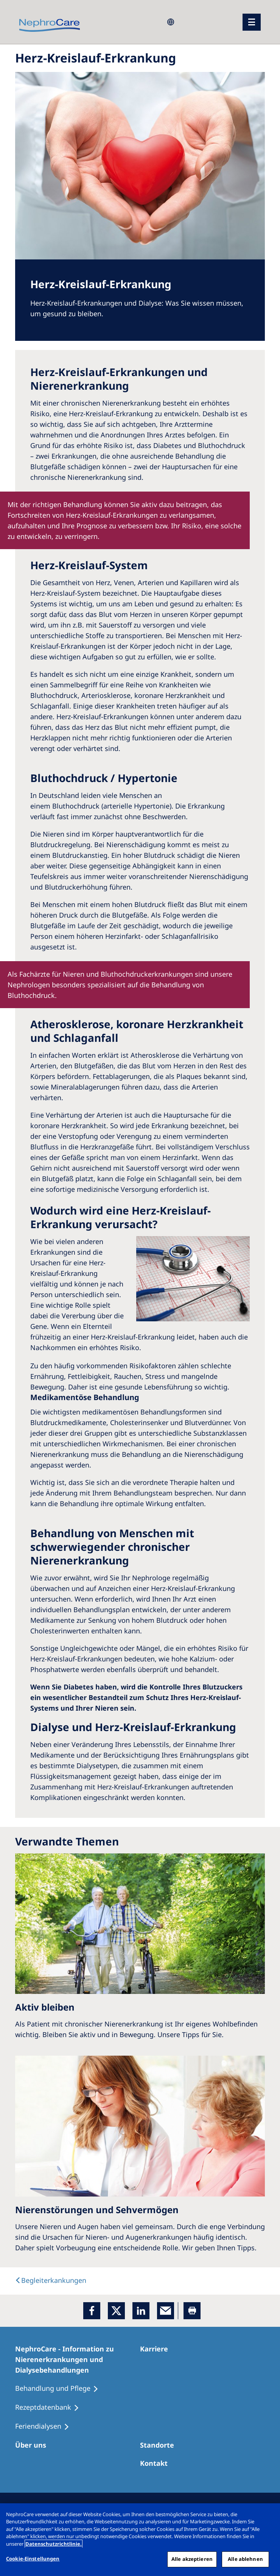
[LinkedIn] (140, 2310)
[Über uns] (34, 2445)
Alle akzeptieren (192, 2559)
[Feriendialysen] (45, 2426)
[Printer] (192, 2310)
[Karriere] (157, 2348)
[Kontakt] (157, 2463)
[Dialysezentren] (160, 2445)
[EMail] (165, 2310)
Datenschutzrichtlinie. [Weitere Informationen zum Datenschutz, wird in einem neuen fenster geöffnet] (53, 2543)
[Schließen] (268, 2515)
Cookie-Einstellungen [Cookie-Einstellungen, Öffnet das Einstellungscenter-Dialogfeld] (33, 2558)
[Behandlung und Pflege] (60, 2388)
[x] (116, 2310)
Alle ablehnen (245, 2559)
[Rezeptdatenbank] (50, 2407)
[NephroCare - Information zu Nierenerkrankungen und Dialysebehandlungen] (77, 2359)
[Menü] (252, 22)
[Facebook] (91, 2310)
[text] (50, 2280)
